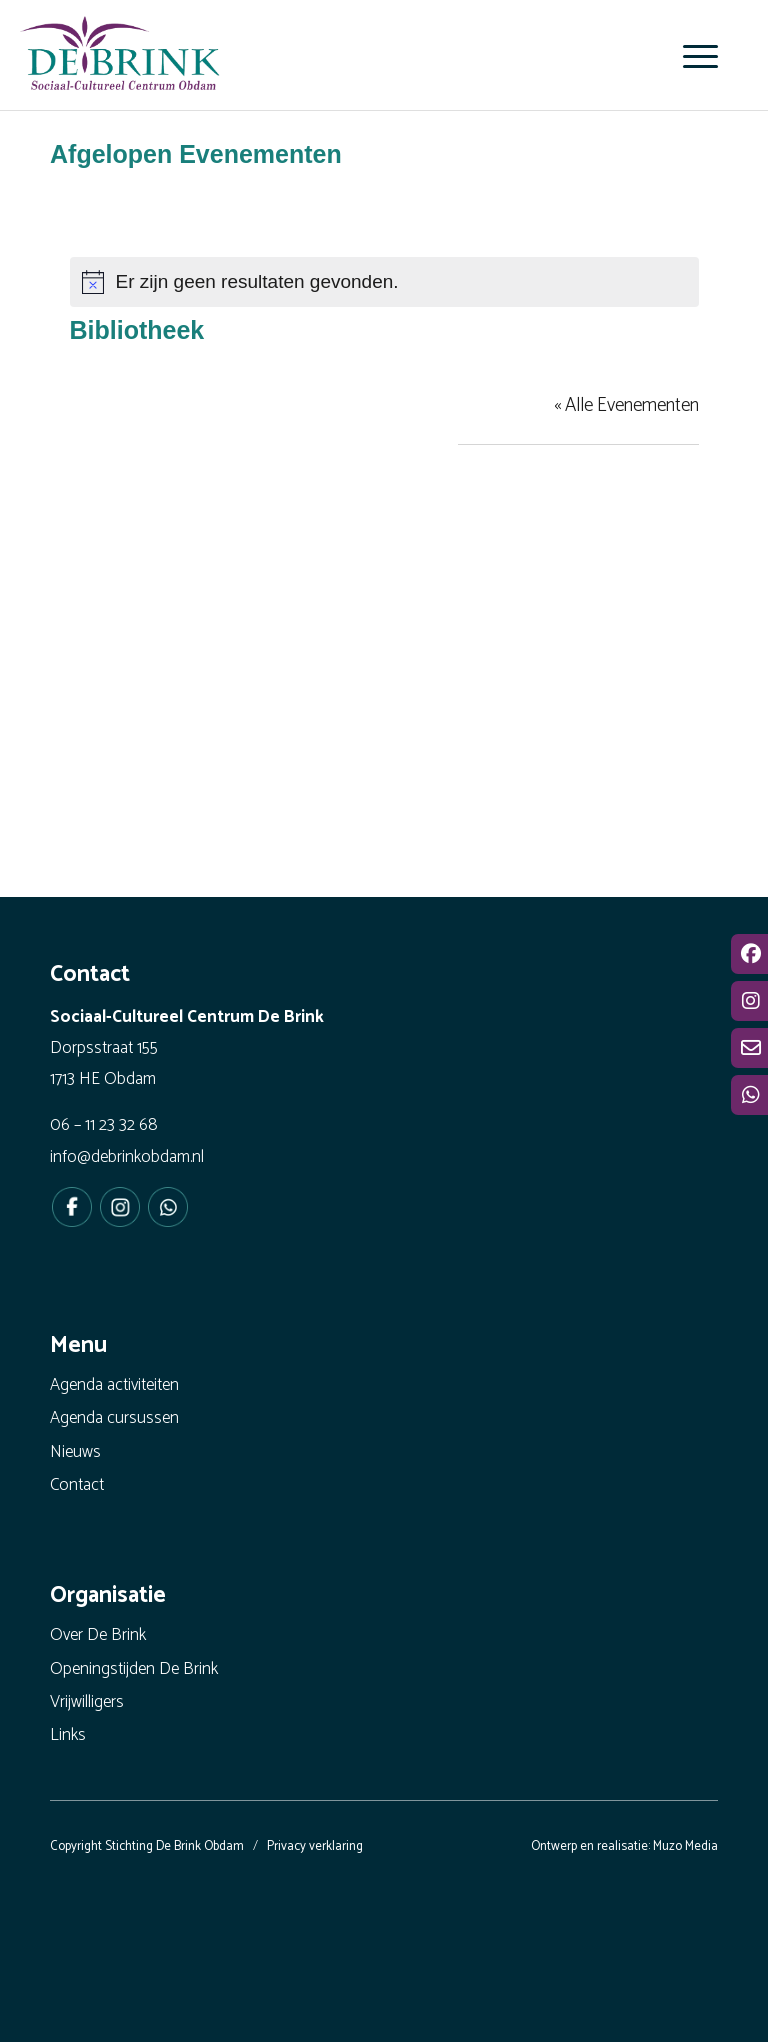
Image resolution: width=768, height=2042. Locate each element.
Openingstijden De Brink (134, 1669)
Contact (77, 1485)
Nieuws (75, 1452)
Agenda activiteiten (114, 1385)
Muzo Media (685, 1846)
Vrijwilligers (87, 1702)
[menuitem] (690, 56)
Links (68, 1735)
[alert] (384, 282)
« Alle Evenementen (626, 405)
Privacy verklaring (315, 1846)
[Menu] (690, 56)
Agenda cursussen (114, 1418)
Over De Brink (98, 1635)
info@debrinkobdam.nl (127, 1157)
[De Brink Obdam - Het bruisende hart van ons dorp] (120, 60)
